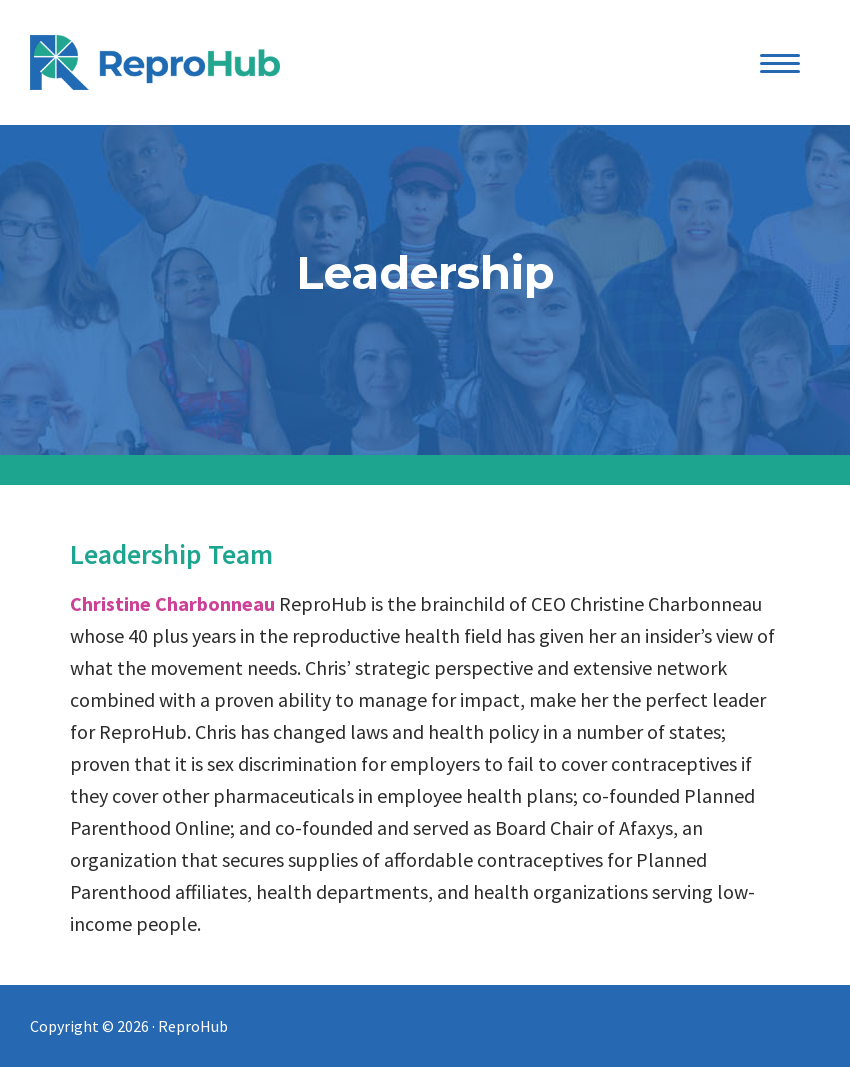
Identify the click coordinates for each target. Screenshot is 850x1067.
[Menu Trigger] (780, 62)
